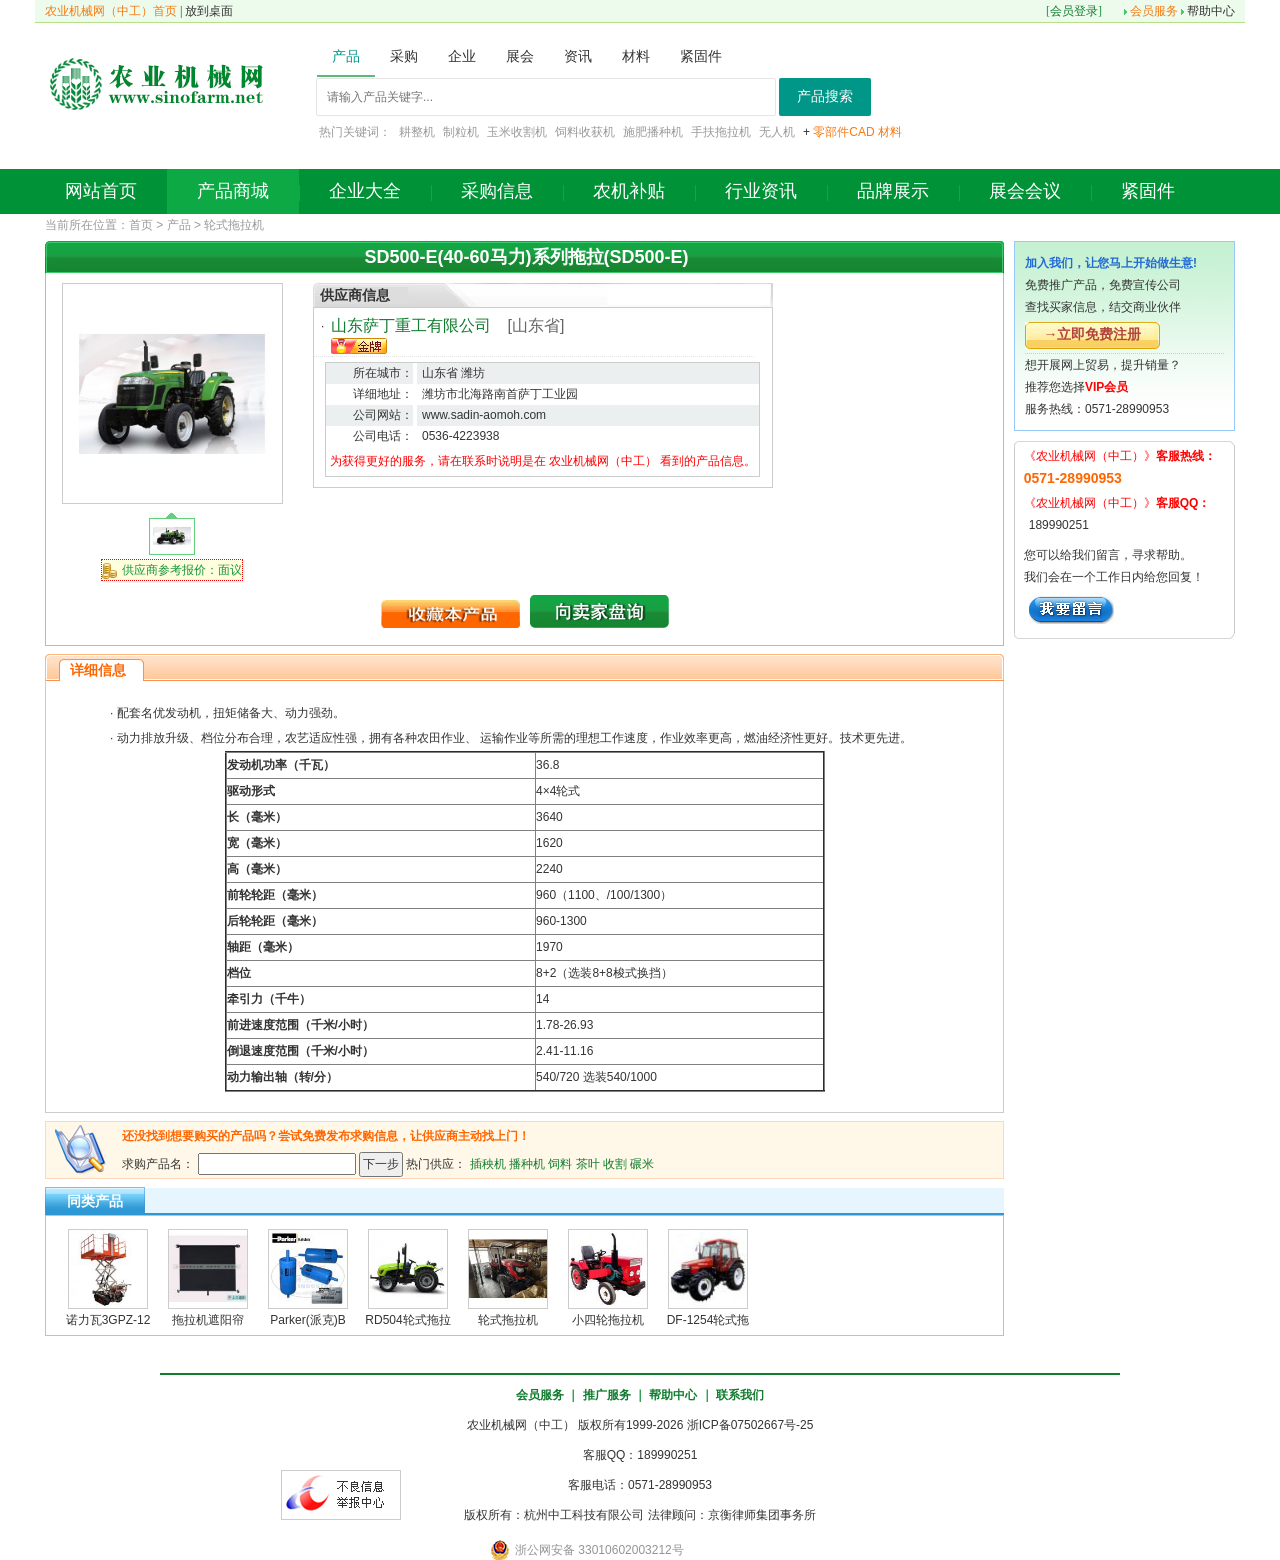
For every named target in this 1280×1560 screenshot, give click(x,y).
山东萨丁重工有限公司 (411, 325)
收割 (615, 1163)
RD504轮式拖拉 (407, 1320)
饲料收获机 (585, 132)
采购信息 (497, 191)
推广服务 (607, 1395)
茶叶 (588, 1163)
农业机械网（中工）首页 (111, 11)
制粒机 (461, 132)
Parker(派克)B (307, 1320)
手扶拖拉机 (721, 132)
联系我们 (740, 1395)
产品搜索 (825, 96)
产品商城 (233, 191)
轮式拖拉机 (234, 225)
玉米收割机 (517, 132)
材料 (890, 132)
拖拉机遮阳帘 (208, 1320)
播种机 (527, 1163)
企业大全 (365, 191)
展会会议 (1025, 191)
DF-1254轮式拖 (708, 1320)
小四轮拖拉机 (608, 1320)
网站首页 (101, 191)
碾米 (642, 1163)
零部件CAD (843, 132)
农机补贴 (629, 191)
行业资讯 (761, 191)
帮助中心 (1211, 11)
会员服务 (1154, 11)
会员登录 (1074, 11)
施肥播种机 (653, 132)
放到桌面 (209, 11)
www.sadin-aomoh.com (484, 415)
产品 (179, 225)
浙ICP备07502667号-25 (750, 1425)
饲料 (560, 1163)
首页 (141, 225)
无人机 (777, 132)
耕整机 (417, 132)
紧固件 (1148, 191)
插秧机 (488, 1163)
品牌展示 (893, 191)
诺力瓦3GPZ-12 (108, 1320)
